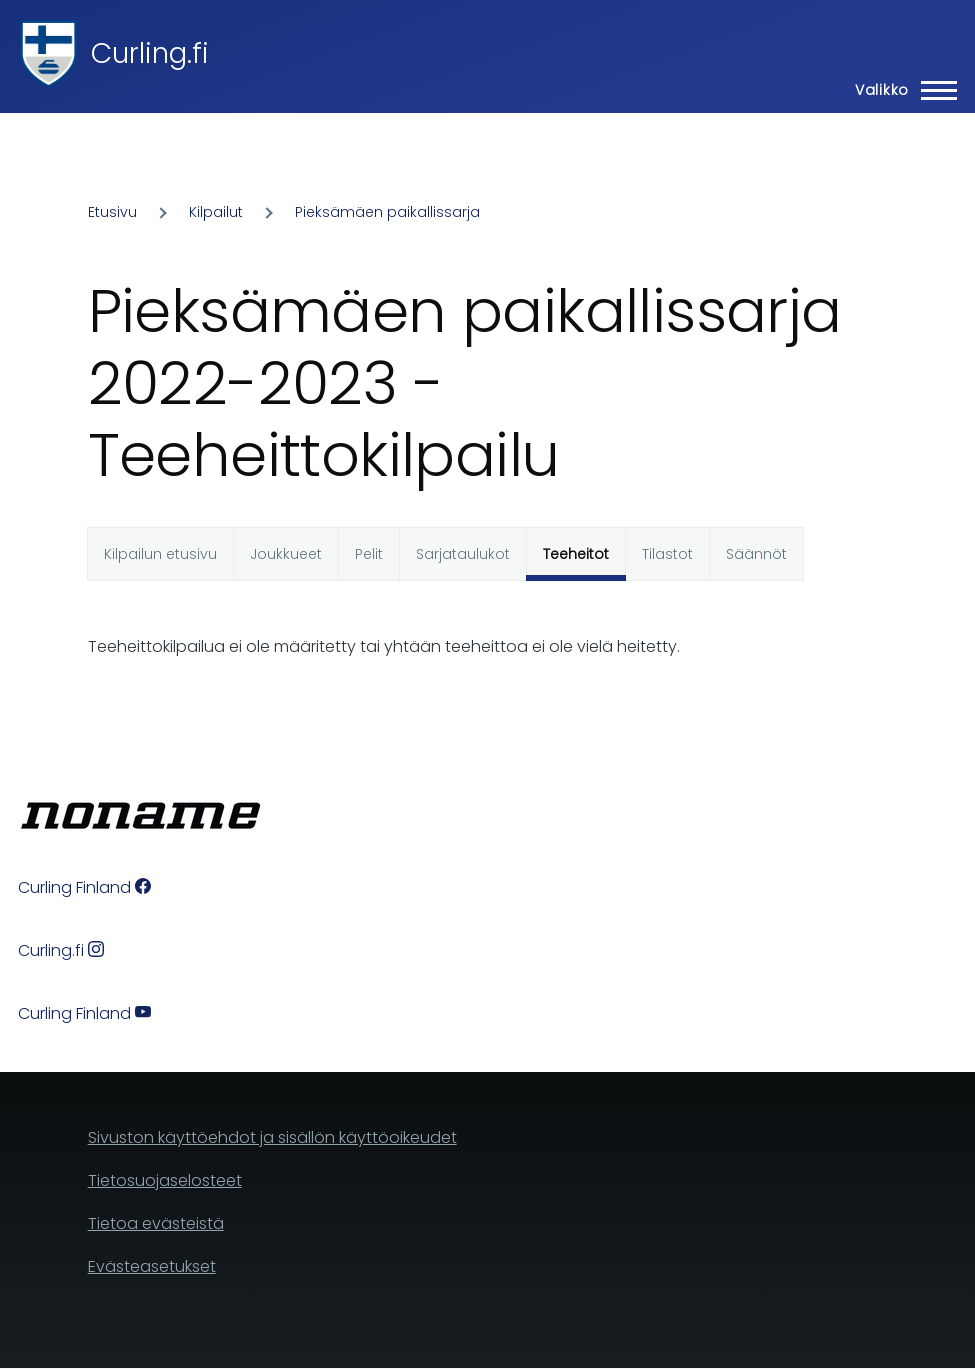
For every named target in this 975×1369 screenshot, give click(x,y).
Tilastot (667, 554)
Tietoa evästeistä (156, 1223)
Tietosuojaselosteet (165, 1180)
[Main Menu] (900, 90)
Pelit (369, 554)
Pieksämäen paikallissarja (387, 212)
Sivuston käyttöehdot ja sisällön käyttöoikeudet (272, 1137)
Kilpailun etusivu (160, 554)
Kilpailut (216, 212)
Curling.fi (150, 53)
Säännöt (756, 554)
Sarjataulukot (463, 554)
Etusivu (112, 212)
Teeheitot (576, 554)
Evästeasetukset (152, 1266)
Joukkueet (286, 554)
